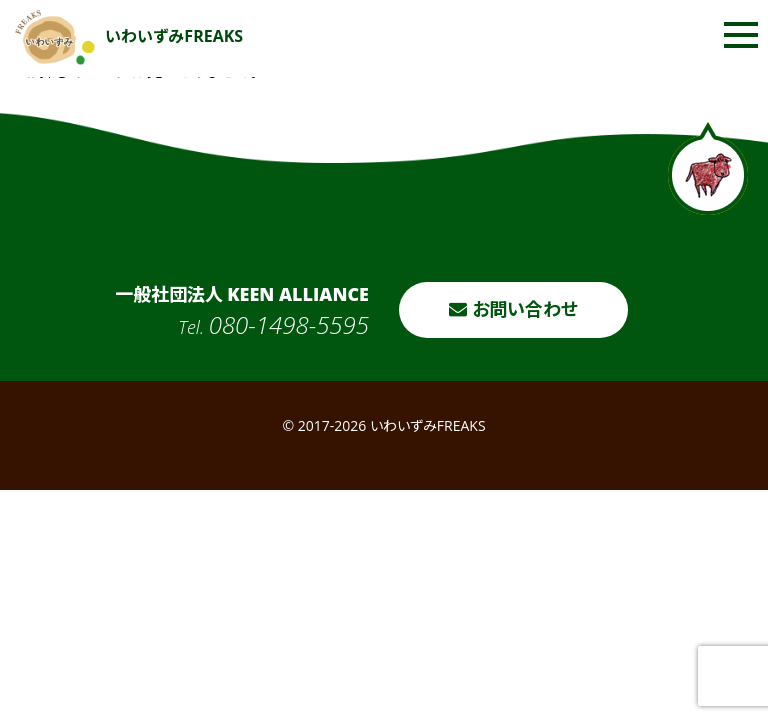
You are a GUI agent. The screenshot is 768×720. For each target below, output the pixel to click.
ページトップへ (708, 168)
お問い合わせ (513, 309)
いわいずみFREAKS (129, 36)
